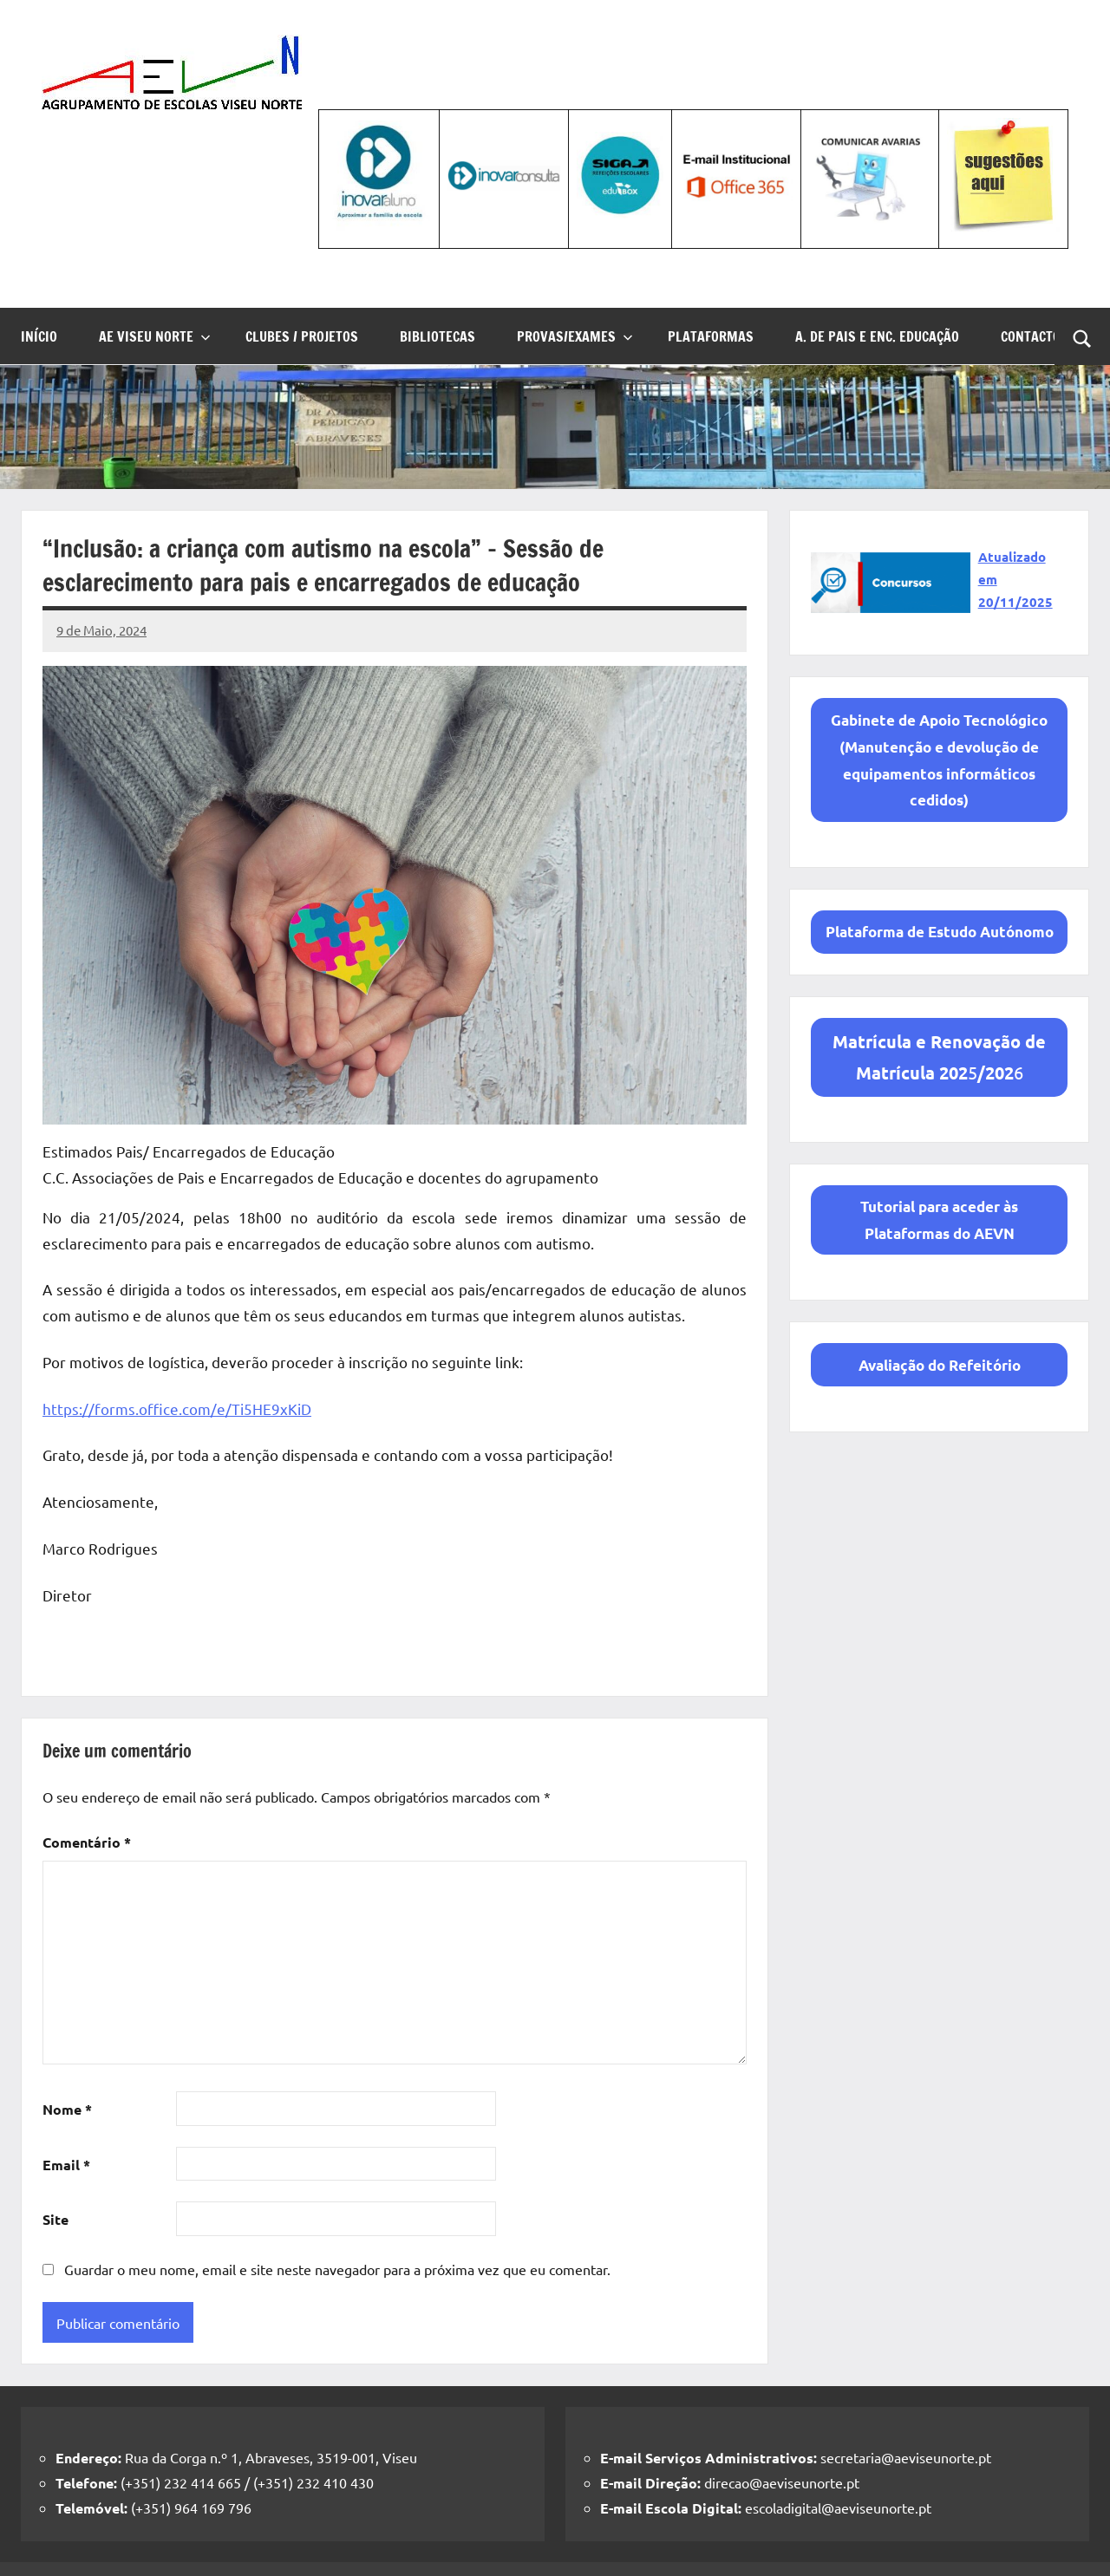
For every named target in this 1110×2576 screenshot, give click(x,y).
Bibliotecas (437, 336)
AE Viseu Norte (155, 336)
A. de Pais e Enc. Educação (877, 336)
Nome (67, 2109)
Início (39, 336)
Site (55, 2219)
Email (66, 2164)
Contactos (1034, 336)
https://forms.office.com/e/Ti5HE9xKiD (176, 1408)
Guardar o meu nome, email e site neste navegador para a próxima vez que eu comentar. (337, 2269)
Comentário (86, 1842)
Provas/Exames (575, 336)
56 (939, 1057)
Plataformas (711, 336)
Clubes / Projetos (301, 336)
